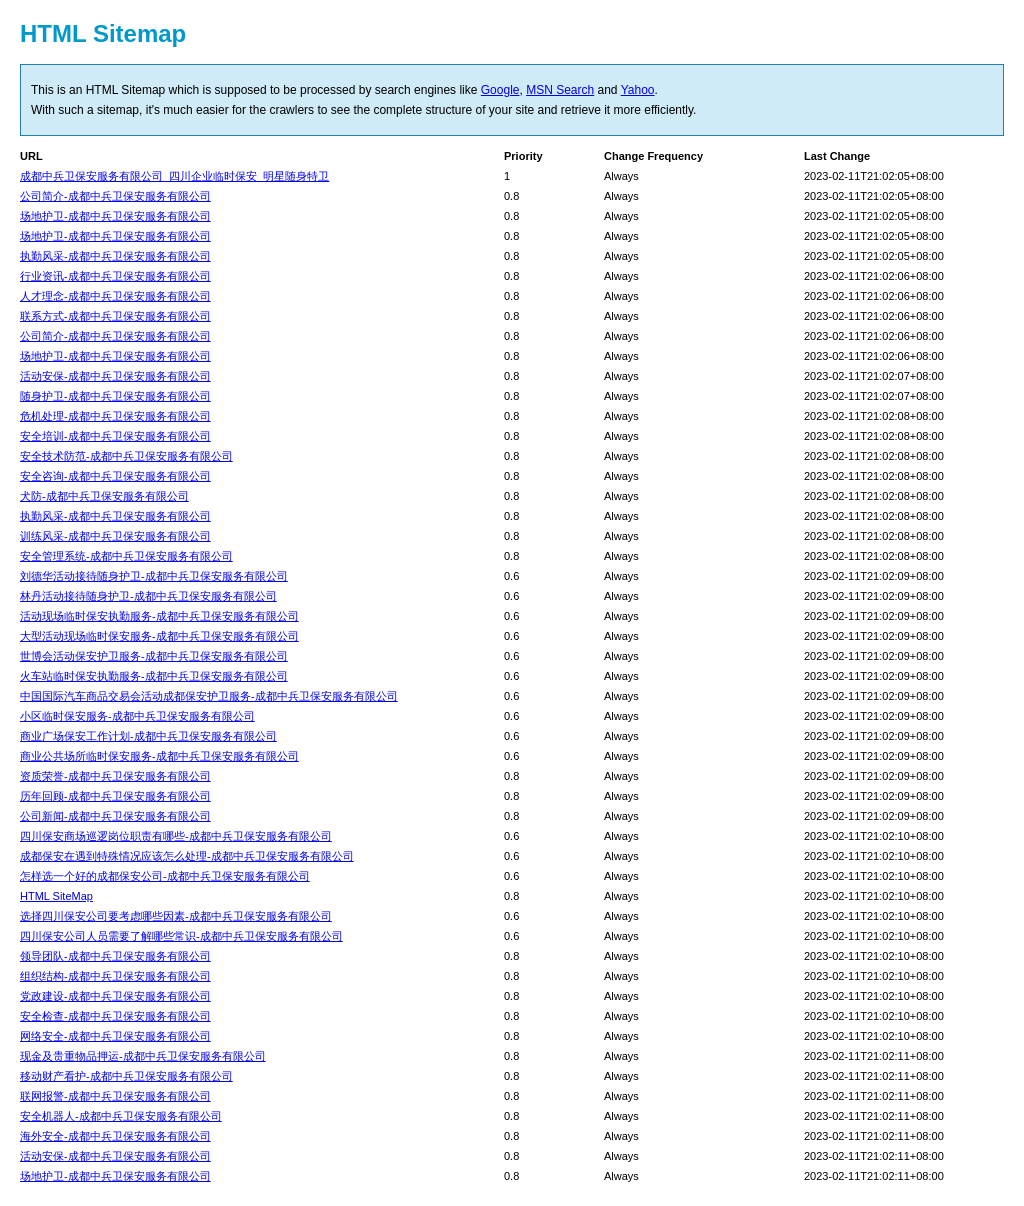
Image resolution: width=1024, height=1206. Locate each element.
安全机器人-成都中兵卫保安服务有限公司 (121, 1116)
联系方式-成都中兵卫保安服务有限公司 (115, 316)
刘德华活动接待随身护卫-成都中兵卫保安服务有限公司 (154, 576)
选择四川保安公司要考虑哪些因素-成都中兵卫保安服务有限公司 (176, 916)
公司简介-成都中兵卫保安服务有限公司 (115, 196)
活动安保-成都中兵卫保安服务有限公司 (115, 376)
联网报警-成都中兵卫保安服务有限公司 (115, 1096)
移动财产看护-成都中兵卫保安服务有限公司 (126, 1076)
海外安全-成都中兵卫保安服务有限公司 (115, 1136)
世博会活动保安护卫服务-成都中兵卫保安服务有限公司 (154, 656)
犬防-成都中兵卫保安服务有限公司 (104, 496)
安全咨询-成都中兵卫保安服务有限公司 (115, 476)
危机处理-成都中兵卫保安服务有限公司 (115, 416)
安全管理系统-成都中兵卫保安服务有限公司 (126, 556)
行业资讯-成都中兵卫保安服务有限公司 (115, 276)
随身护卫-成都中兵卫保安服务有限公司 (115, 396)
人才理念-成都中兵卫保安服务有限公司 (115, 296)
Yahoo (638, 90)
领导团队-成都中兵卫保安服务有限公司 (115, 956)
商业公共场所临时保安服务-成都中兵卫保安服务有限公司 (159, 756)
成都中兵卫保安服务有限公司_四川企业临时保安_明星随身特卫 (174, 176)
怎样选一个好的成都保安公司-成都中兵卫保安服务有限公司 (165, 876)
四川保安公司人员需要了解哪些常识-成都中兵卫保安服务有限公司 (181, 936)
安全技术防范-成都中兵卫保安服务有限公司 (126, 456)
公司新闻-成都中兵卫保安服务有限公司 (115, 816)
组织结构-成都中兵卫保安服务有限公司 (115, 976)
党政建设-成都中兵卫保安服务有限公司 (115, 996)
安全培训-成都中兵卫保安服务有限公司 (115, 436)
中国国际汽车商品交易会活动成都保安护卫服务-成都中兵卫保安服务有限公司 (209, 696)
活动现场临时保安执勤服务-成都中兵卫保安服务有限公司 (159, 616)
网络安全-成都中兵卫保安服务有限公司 (115, 1036)
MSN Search (560, 90)
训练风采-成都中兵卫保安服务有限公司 (115, 536)
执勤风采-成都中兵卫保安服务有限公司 (115, 256)
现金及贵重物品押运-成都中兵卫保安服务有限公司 (143, 1056)
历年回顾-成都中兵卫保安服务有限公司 (115, 796)
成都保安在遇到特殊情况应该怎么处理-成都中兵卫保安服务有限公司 (187, 856)
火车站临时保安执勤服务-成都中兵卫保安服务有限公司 (154, 676)
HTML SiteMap (56, 896)
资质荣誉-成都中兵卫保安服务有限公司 (115, 776)
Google (500, 90)
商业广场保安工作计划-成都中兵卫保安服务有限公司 (148, 736)
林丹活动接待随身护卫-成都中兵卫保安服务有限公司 (148, 596)
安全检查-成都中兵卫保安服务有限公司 (115, 1016)
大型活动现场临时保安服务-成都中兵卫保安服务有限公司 (159, 636)
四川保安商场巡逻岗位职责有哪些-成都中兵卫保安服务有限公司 (176, 836)
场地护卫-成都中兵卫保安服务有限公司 (115, 216)
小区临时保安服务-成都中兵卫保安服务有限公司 (137, 716)
